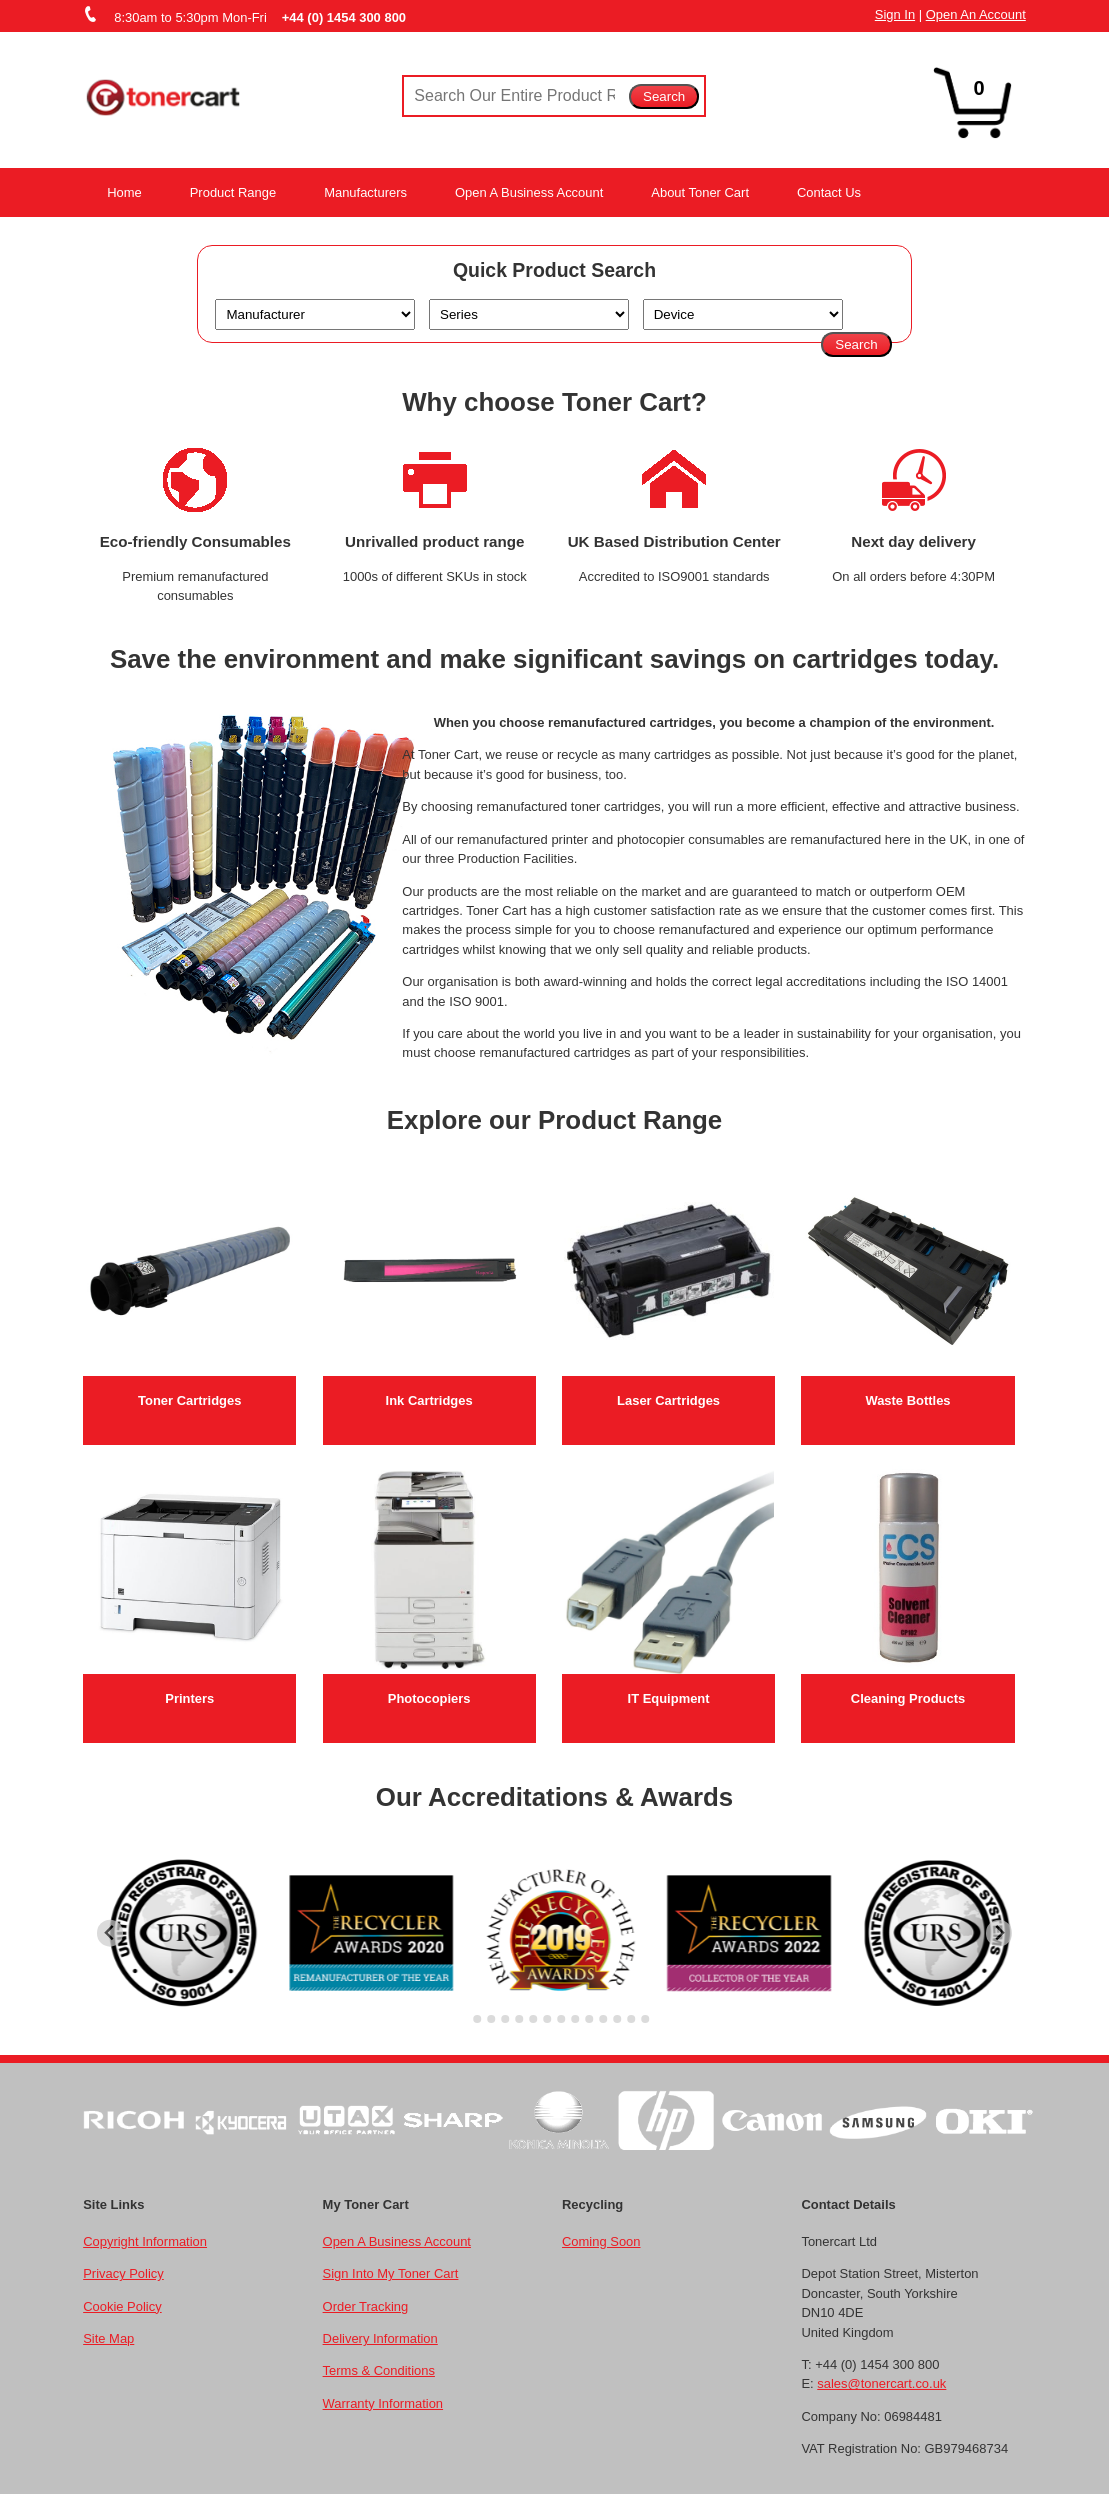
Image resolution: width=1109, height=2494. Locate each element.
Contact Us (829, 192)
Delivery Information (380, 2338)
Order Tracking (366, 2306)
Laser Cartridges (668, 1400)
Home (124, 192)
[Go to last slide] (110, 1933)
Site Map (108, 2338)
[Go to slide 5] (519, 2019)
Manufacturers (365, 192)
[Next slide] (999, 1933)
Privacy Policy (123, 2273)
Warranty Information (383, 2403)
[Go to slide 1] (463, 2019)
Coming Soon (601, 2241)
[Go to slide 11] (603, 2019)
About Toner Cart (700, 192)
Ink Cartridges (429, 1400)
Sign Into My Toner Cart (391, 2273)
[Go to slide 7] (547, 2019)
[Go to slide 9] (575, 2019)
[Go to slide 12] (617, 2019)
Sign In (895, 14)
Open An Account (976, 14)
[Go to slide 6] (533, 2019)
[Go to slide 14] (645, 2019)
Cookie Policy (122, 2306)
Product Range (233, 192)
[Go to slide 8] (561, 2019)
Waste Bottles (907, 1400)
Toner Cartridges (189, 1400)
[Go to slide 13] (631, 2019)
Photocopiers (429, 1698)
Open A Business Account (529, 192)
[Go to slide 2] (477, 2019)
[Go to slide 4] (505, 2019)
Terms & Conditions (379, 2370)
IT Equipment (669, 1698)
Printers (189, 1698)
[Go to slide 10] (589, 2019)
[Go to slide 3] (491, 2019)
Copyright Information (145, 2241)
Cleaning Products (908, 1698)
